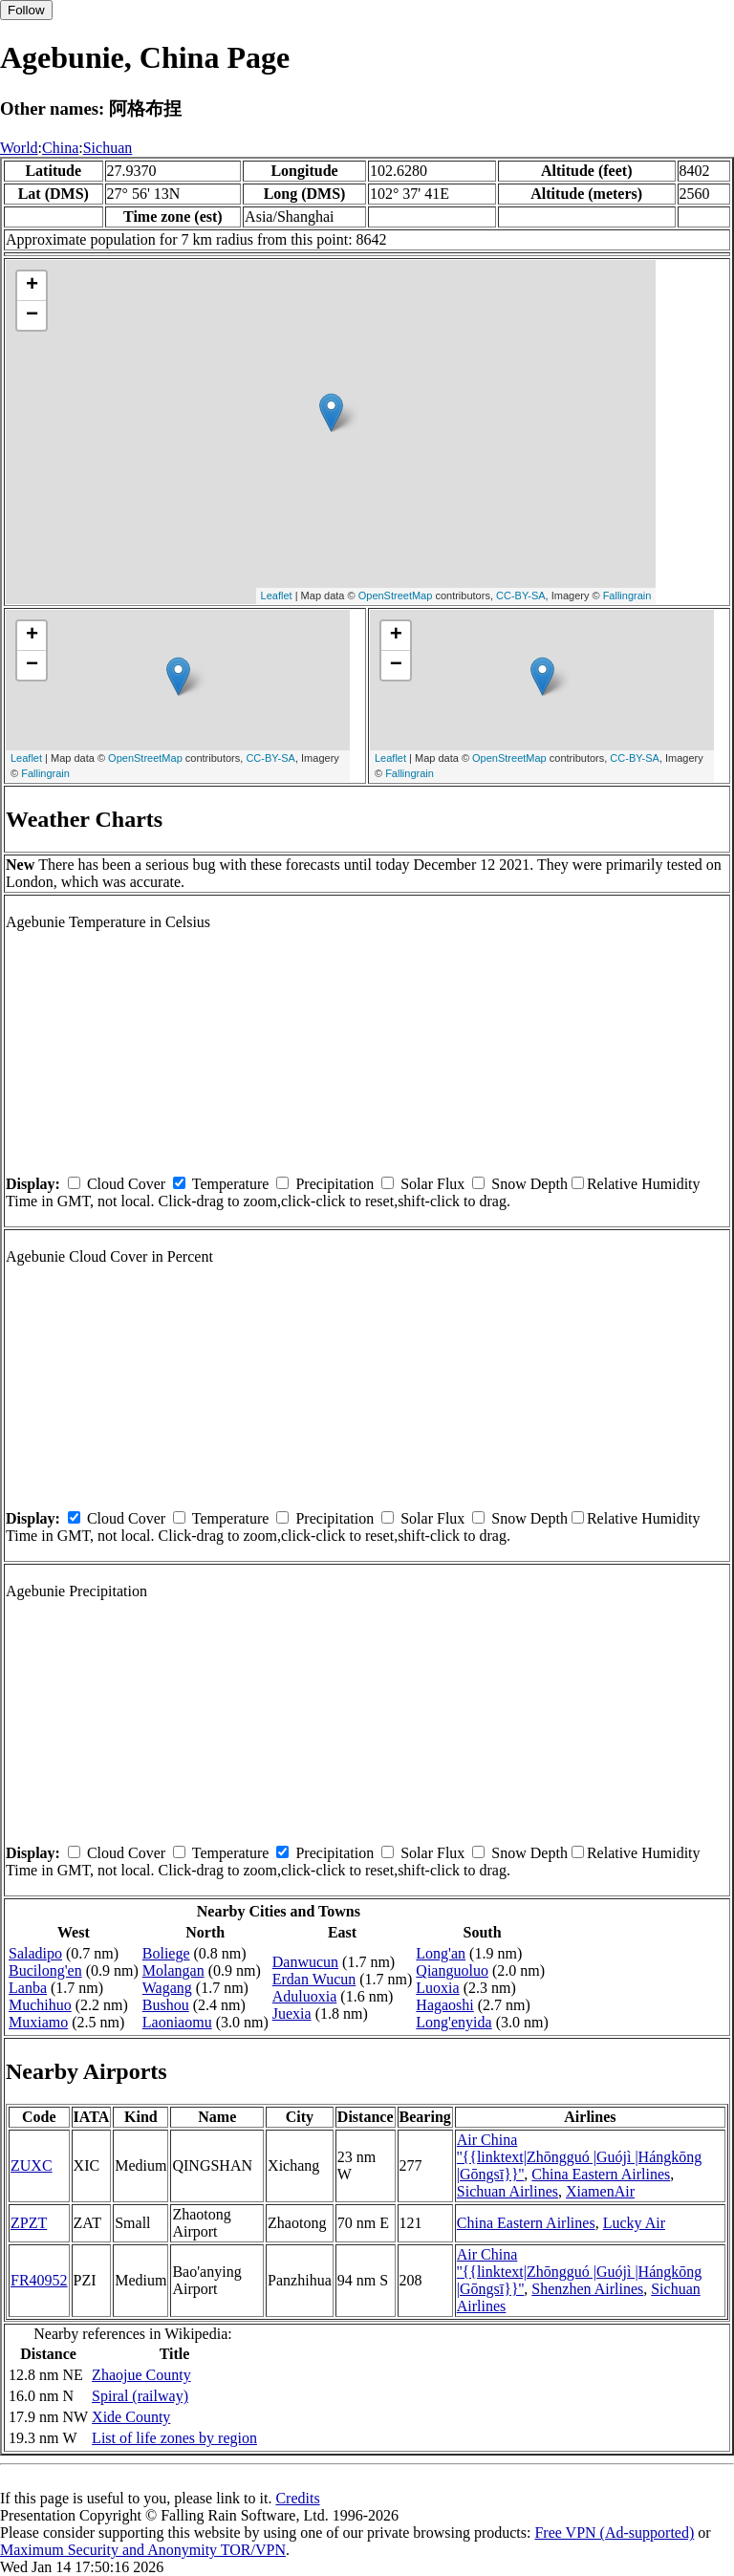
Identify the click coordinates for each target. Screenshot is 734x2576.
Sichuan (108, 148)
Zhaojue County (141, 2375)
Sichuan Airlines (507, 2191)
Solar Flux (432, 1184)
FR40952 (39, 2280)
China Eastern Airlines (600, 2174)
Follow (26, 10)
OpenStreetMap (395, 595)
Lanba (28, 1988)
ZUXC (32, 2165)
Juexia (292, 2013)
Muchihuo (40, 2005)
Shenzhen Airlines (587, 2289)
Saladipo (35, 1953)
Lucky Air (634, 2223)
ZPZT (29, 2223)
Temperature (231, 1184)
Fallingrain (627, 595)
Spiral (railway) (140, 2396)
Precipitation (334, 1184)
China (60, 148)
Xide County (131, 2417)
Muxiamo (38, 2022)
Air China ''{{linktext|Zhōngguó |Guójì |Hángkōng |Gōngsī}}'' (579, 2157)
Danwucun (305, 1962)
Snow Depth (529, 1184)
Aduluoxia (304, 1996)
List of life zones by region (174, 2438)
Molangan (173, 1970)
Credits (297, 2498)
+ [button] (32, 285)
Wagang (167, 1988)
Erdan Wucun (314, 1979)
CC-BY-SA (521, 595)
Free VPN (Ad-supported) (614, 2532)
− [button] (32, 315)
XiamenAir (600, 2191)
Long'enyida (453, 2022)
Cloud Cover (126, 1184)
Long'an (440, 1953)
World (19, 148)
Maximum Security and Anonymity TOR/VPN (143, 2550)
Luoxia (437, 1988)
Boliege (166, 1953)
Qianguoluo (452, 1970)
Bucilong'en (45, 1970)
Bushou (165, 2005)
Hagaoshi (444, 2005)
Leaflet (276, 595)
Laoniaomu (177, 2022)
